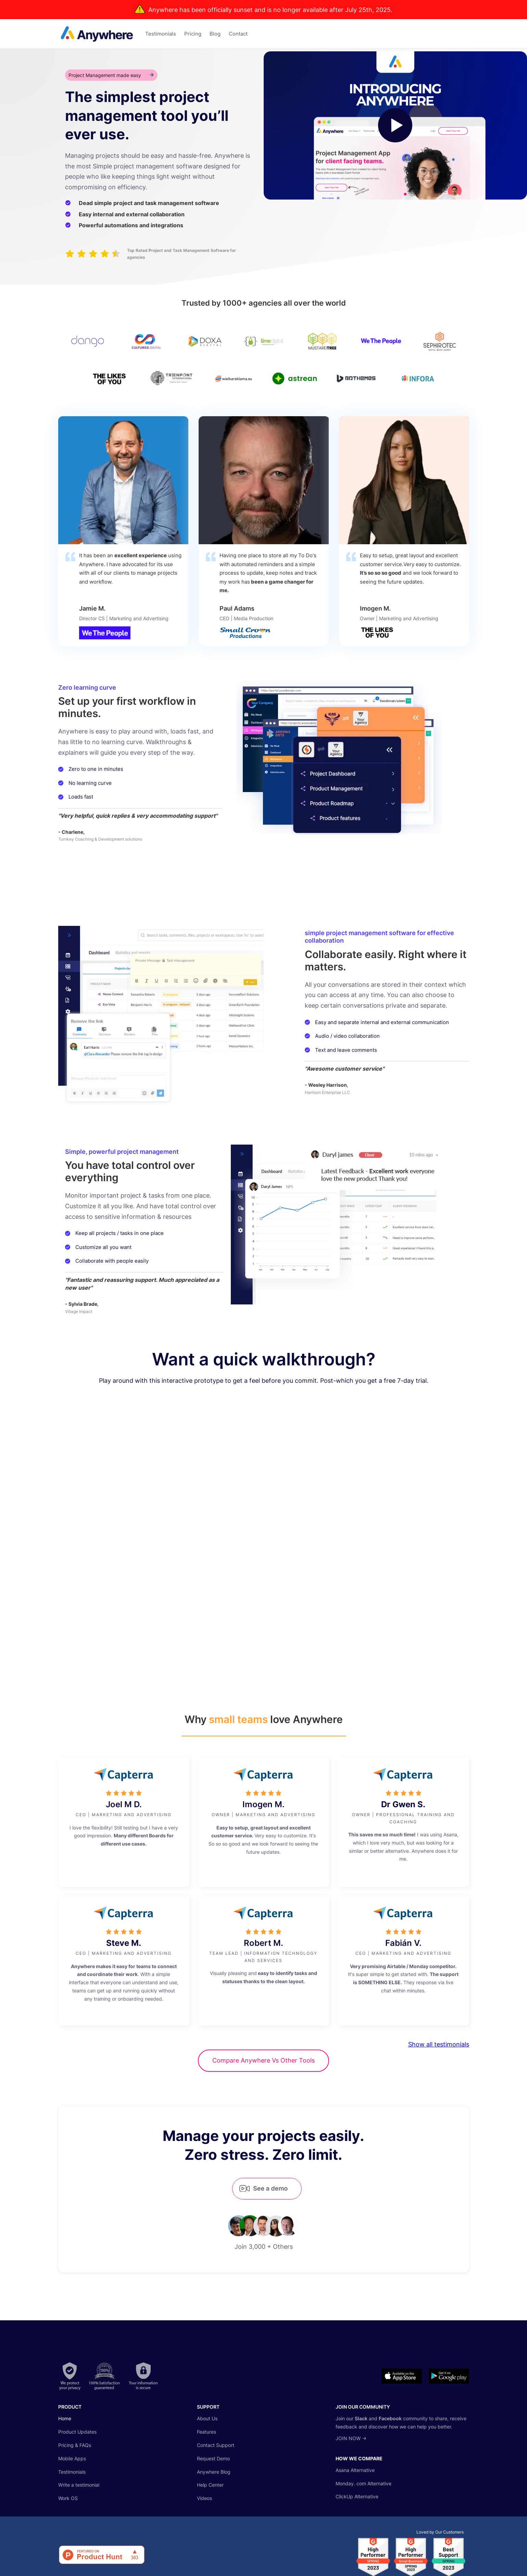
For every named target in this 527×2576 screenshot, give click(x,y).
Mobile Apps (72, 2458)
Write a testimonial (78, 2485)
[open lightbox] (395, 125)
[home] (92, 33)
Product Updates (77, 2432)
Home (64, 2418)
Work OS (68, 2498)
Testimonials (72, 2472)
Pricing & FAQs (74, 2445)
